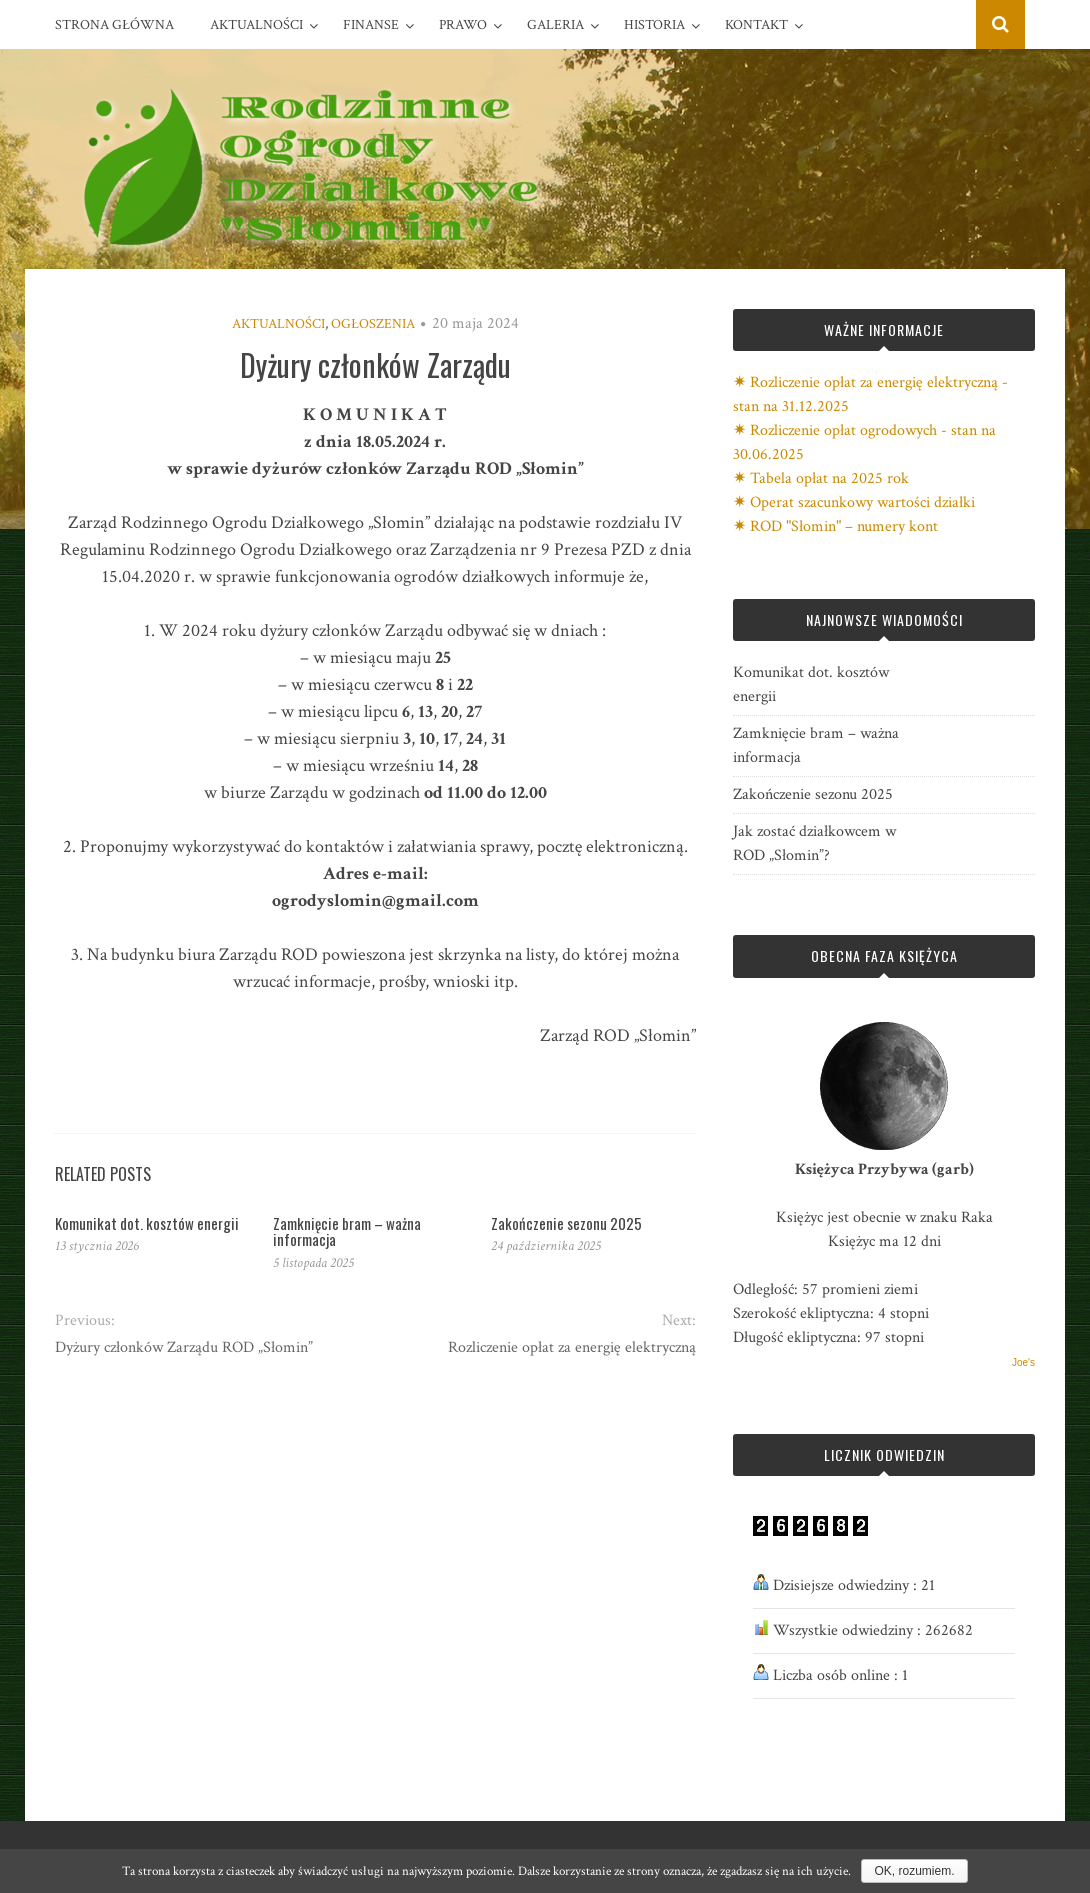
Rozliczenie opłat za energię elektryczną (572, 1347)
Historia (654, 25)
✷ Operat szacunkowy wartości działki (854, 502)
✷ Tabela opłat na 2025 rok (821, 478)
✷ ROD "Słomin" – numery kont (835, 526)
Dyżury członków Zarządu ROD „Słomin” (184, 1347)
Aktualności (256, 25)
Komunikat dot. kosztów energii (147, 1223)
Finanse (371, 25)
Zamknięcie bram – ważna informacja (347, 1231)
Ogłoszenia (373, 324)
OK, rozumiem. (914, 1871)
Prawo (463, 25)
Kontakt (756, 25)
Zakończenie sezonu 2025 (566, 1223)
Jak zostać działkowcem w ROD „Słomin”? (814, 843)
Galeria (555, 25)
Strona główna (114, 25)
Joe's (1023, 1362)
